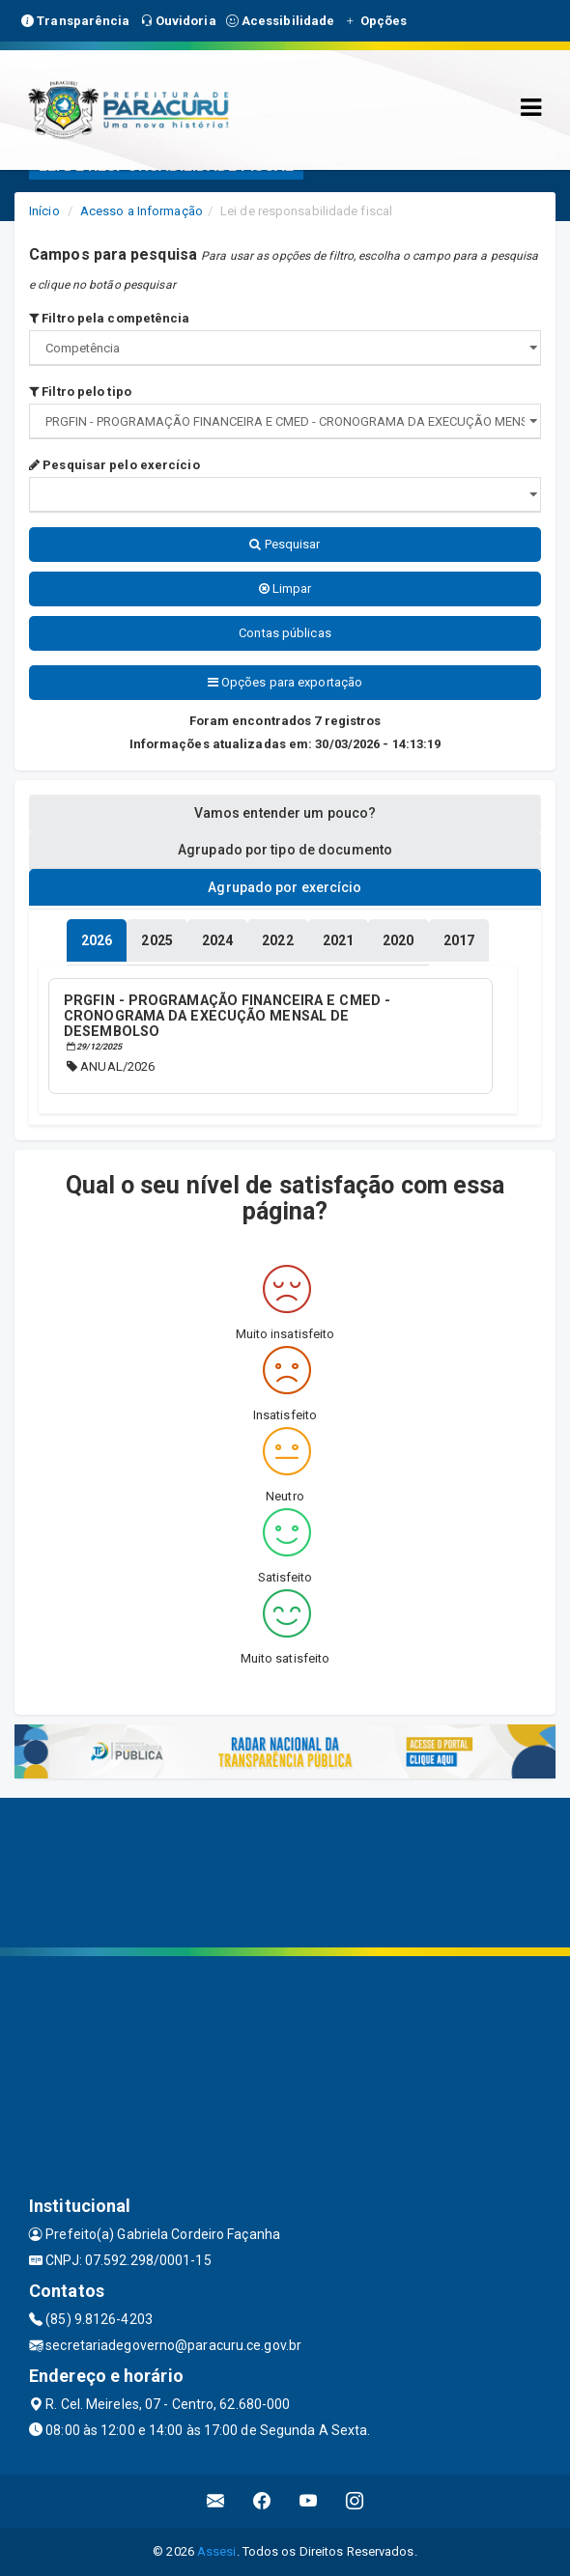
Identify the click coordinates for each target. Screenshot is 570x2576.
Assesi (217, 2551)
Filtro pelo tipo (80, 391)
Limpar (285, 588)
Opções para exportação (285, 682)
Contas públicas (285, 633)
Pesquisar (284, 544)
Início (44, 211)
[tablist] (97, 940)
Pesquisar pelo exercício (114, 465)
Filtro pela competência (109, 318)
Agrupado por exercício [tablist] (284, 887)
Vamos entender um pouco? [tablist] (285, 813)
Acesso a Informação (141, 211)
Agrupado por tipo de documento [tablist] (285, 849)
